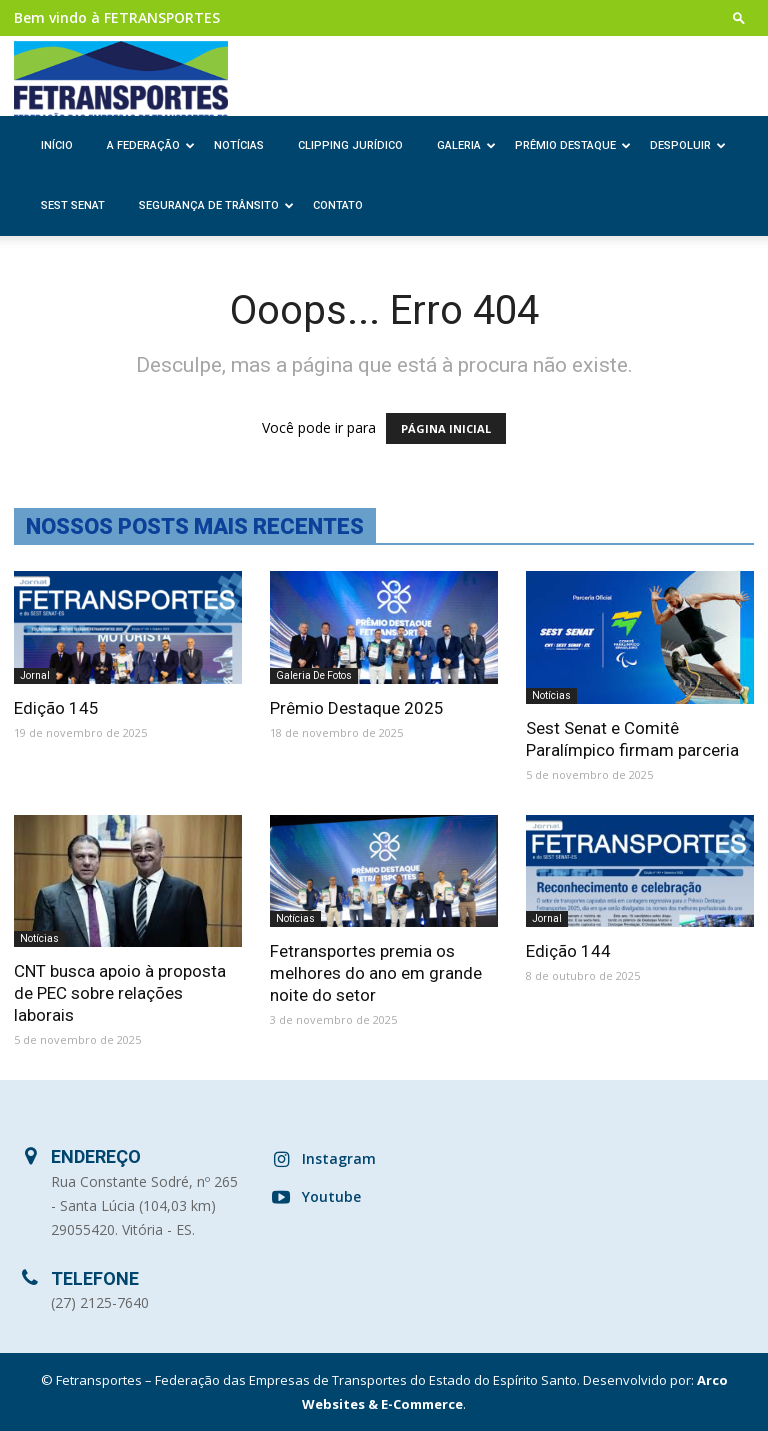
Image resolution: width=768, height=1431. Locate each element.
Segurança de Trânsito (216, 205)
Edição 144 (568, 951)
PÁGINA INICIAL (446, 428)
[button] (739, 17)
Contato (338, 205)
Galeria (466, 145)
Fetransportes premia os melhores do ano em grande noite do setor (376, 973)
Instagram (339, 1158)
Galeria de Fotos (314, 675)
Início (57, 145)
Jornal (35, 675)
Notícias (239, 145)
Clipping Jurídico (350, 145)
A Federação (151, 145)
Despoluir (688, 145)
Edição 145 (56, 708)
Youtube (331, 1196)
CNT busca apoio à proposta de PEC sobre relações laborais (120, 993)
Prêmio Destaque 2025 (357, 708)
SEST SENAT (73, 205)
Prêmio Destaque (573, 145)
